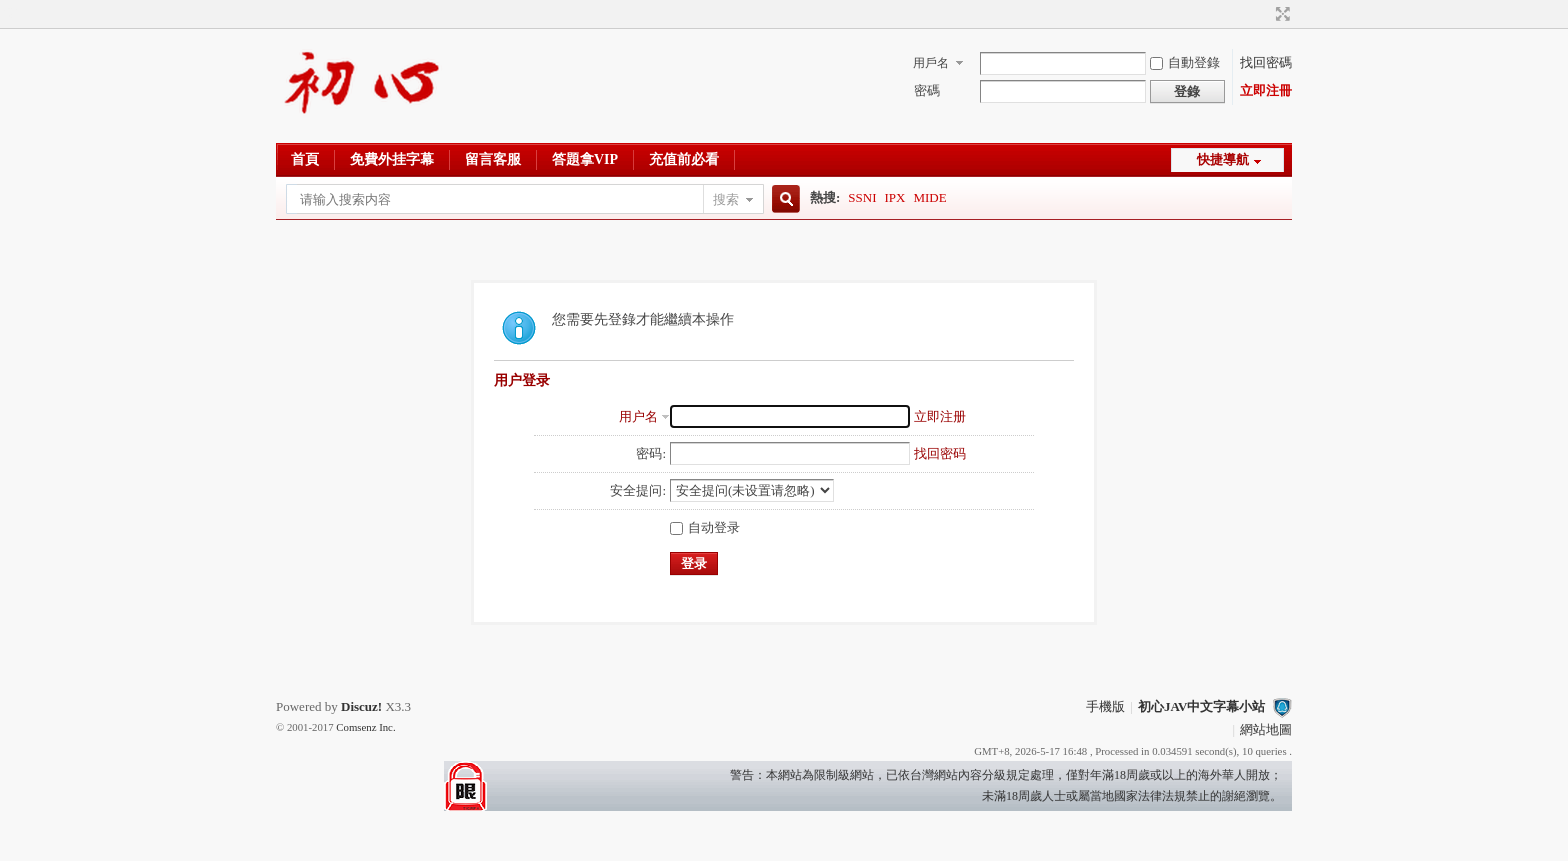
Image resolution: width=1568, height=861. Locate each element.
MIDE (929, 197)
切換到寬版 (1280, 14)
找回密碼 (1266, 62)
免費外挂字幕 (392, 159)
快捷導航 (1223, 159)
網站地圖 (1266, 729)
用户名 (638, 416)
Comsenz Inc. (365, 727)
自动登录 (705, 527)
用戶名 (931, 63)
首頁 (305, 159)
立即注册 (940, 416)
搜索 (726, 199)
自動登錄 (1185, 62)
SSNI (862, 197)
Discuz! (361, 706)
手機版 (1105, 706)
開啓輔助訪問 (1264, 14)
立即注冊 (1266, 90)
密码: (651, 453)
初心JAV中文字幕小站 (1202, 706)
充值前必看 (684, 159)
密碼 (927, 90)
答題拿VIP (585, 159)
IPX (895, 197)
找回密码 (940, 453)
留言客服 (493, 159)
